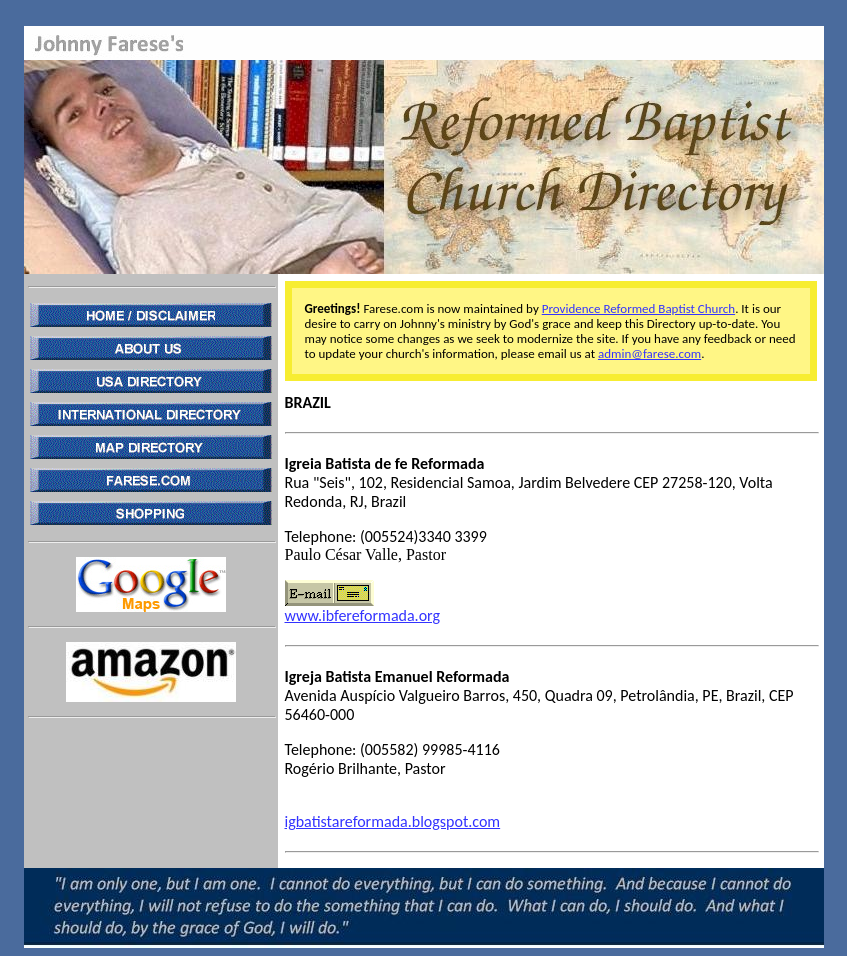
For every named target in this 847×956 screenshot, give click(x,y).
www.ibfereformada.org (362, 615)
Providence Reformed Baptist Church (638, 308)
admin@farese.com (649, 353)
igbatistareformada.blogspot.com (393, 821)
